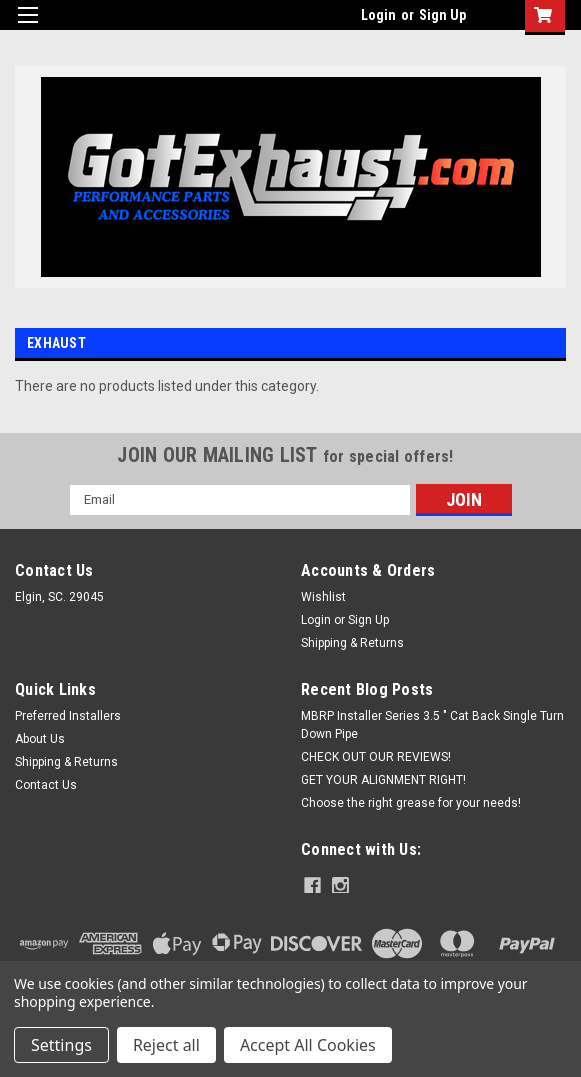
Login (378, 15)
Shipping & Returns (352, 643)
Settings (61, 1045)
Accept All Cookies (308, 1045)
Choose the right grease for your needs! (411, 803)
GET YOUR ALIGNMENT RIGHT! (383, 780)
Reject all (166, 1045)
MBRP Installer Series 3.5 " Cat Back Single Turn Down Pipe (432, 725)
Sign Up (442, 15)
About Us (40, 739)
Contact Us (46, 785)
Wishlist (323, 597)
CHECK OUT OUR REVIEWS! (376, 757)
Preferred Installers (68, 716)
